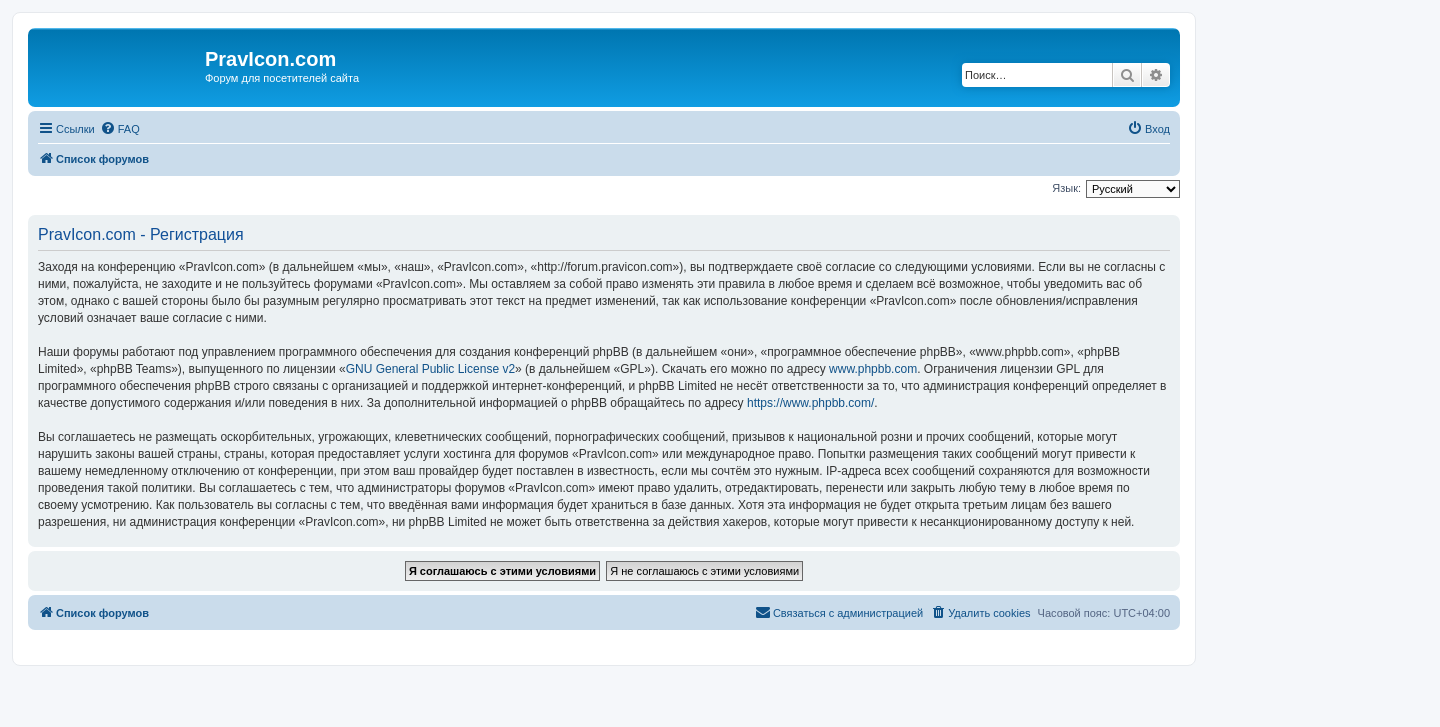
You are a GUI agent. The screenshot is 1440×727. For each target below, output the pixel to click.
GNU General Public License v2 (430, 369)
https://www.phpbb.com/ (810, 403)
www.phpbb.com (873, 369)
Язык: (1066, 188)
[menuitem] (120, 129)
